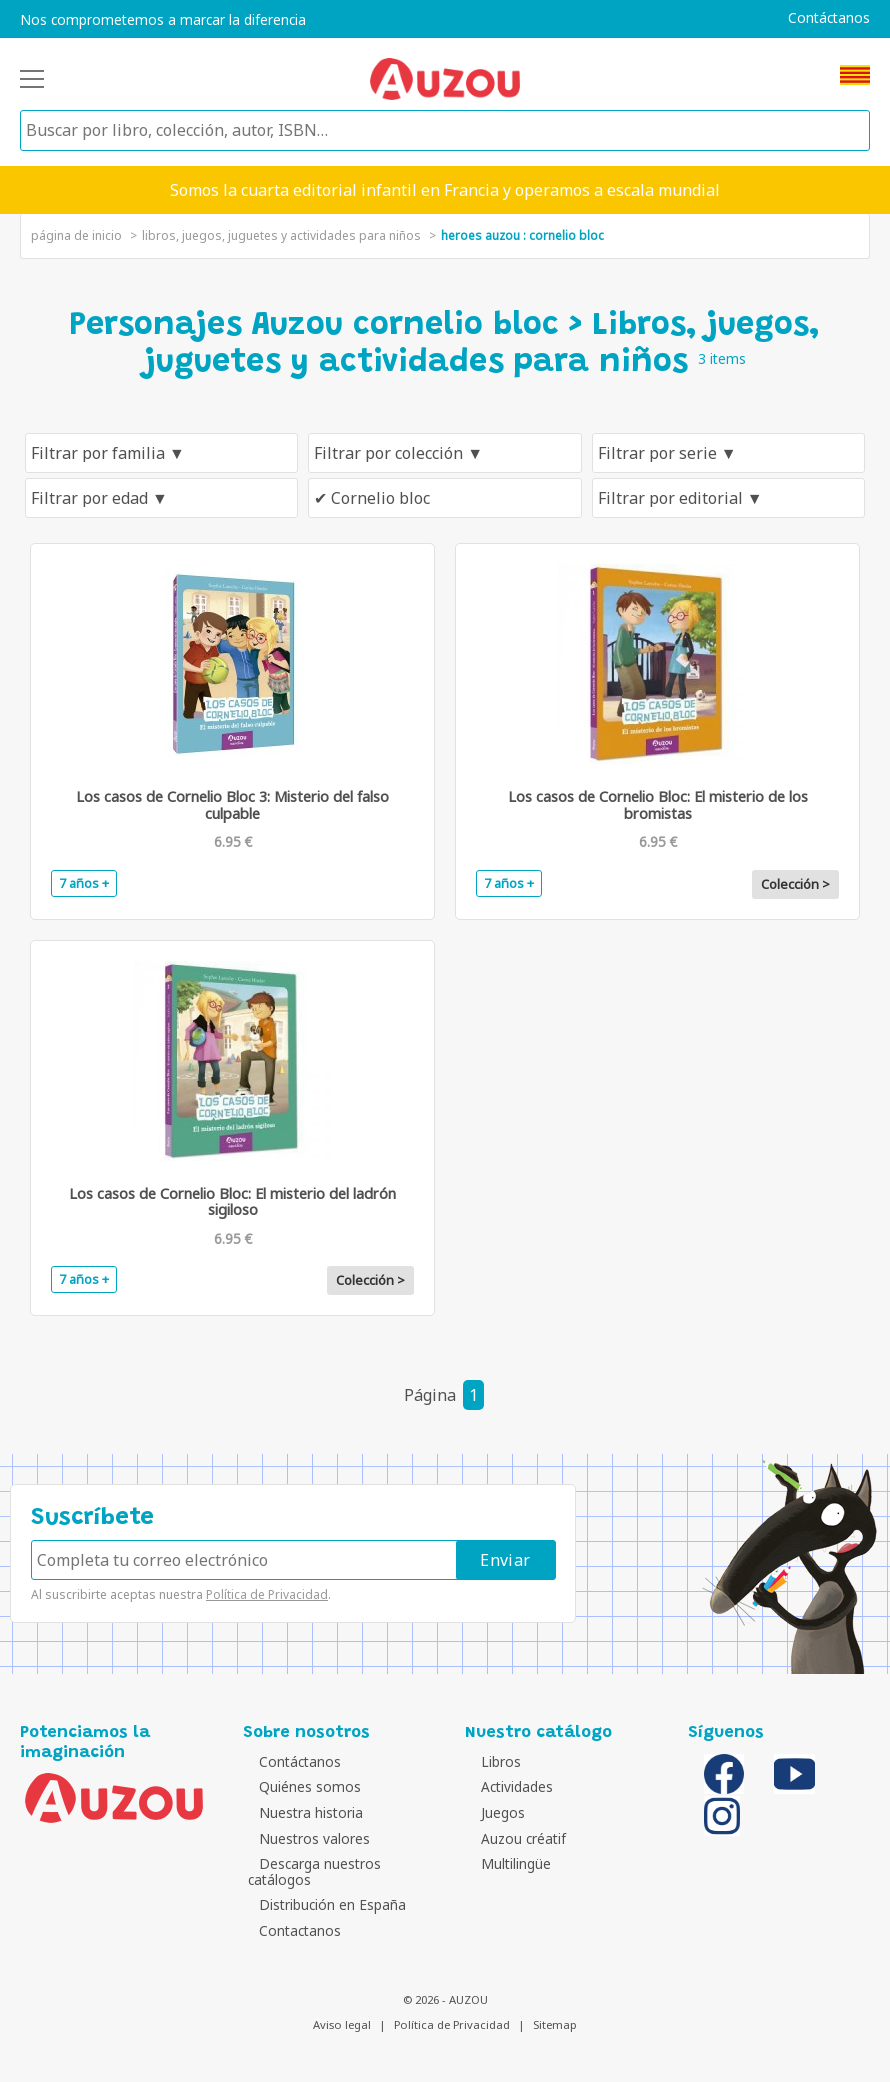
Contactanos (289, 1930)
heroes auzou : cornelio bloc (522, 235)
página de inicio (76, 235)
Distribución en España (321, 1904)
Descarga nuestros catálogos (309, 1871)
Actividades (506, 1786)
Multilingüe (505, 1863)
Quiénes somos (299, 1786)
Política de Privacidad (267, 1594)
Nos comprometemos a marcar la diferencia (163, 20)
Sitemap (555, 2024)
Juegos (492, 1812)
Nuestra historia (300, 1812)
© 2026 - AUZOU (445, 1999)
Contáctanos (829, 18)
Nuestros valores (303, 1838)
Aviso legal (342, 2024)
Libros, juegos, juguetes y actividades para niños (281, 235)
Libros (490, 1761)
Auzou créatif (512, 1838)
